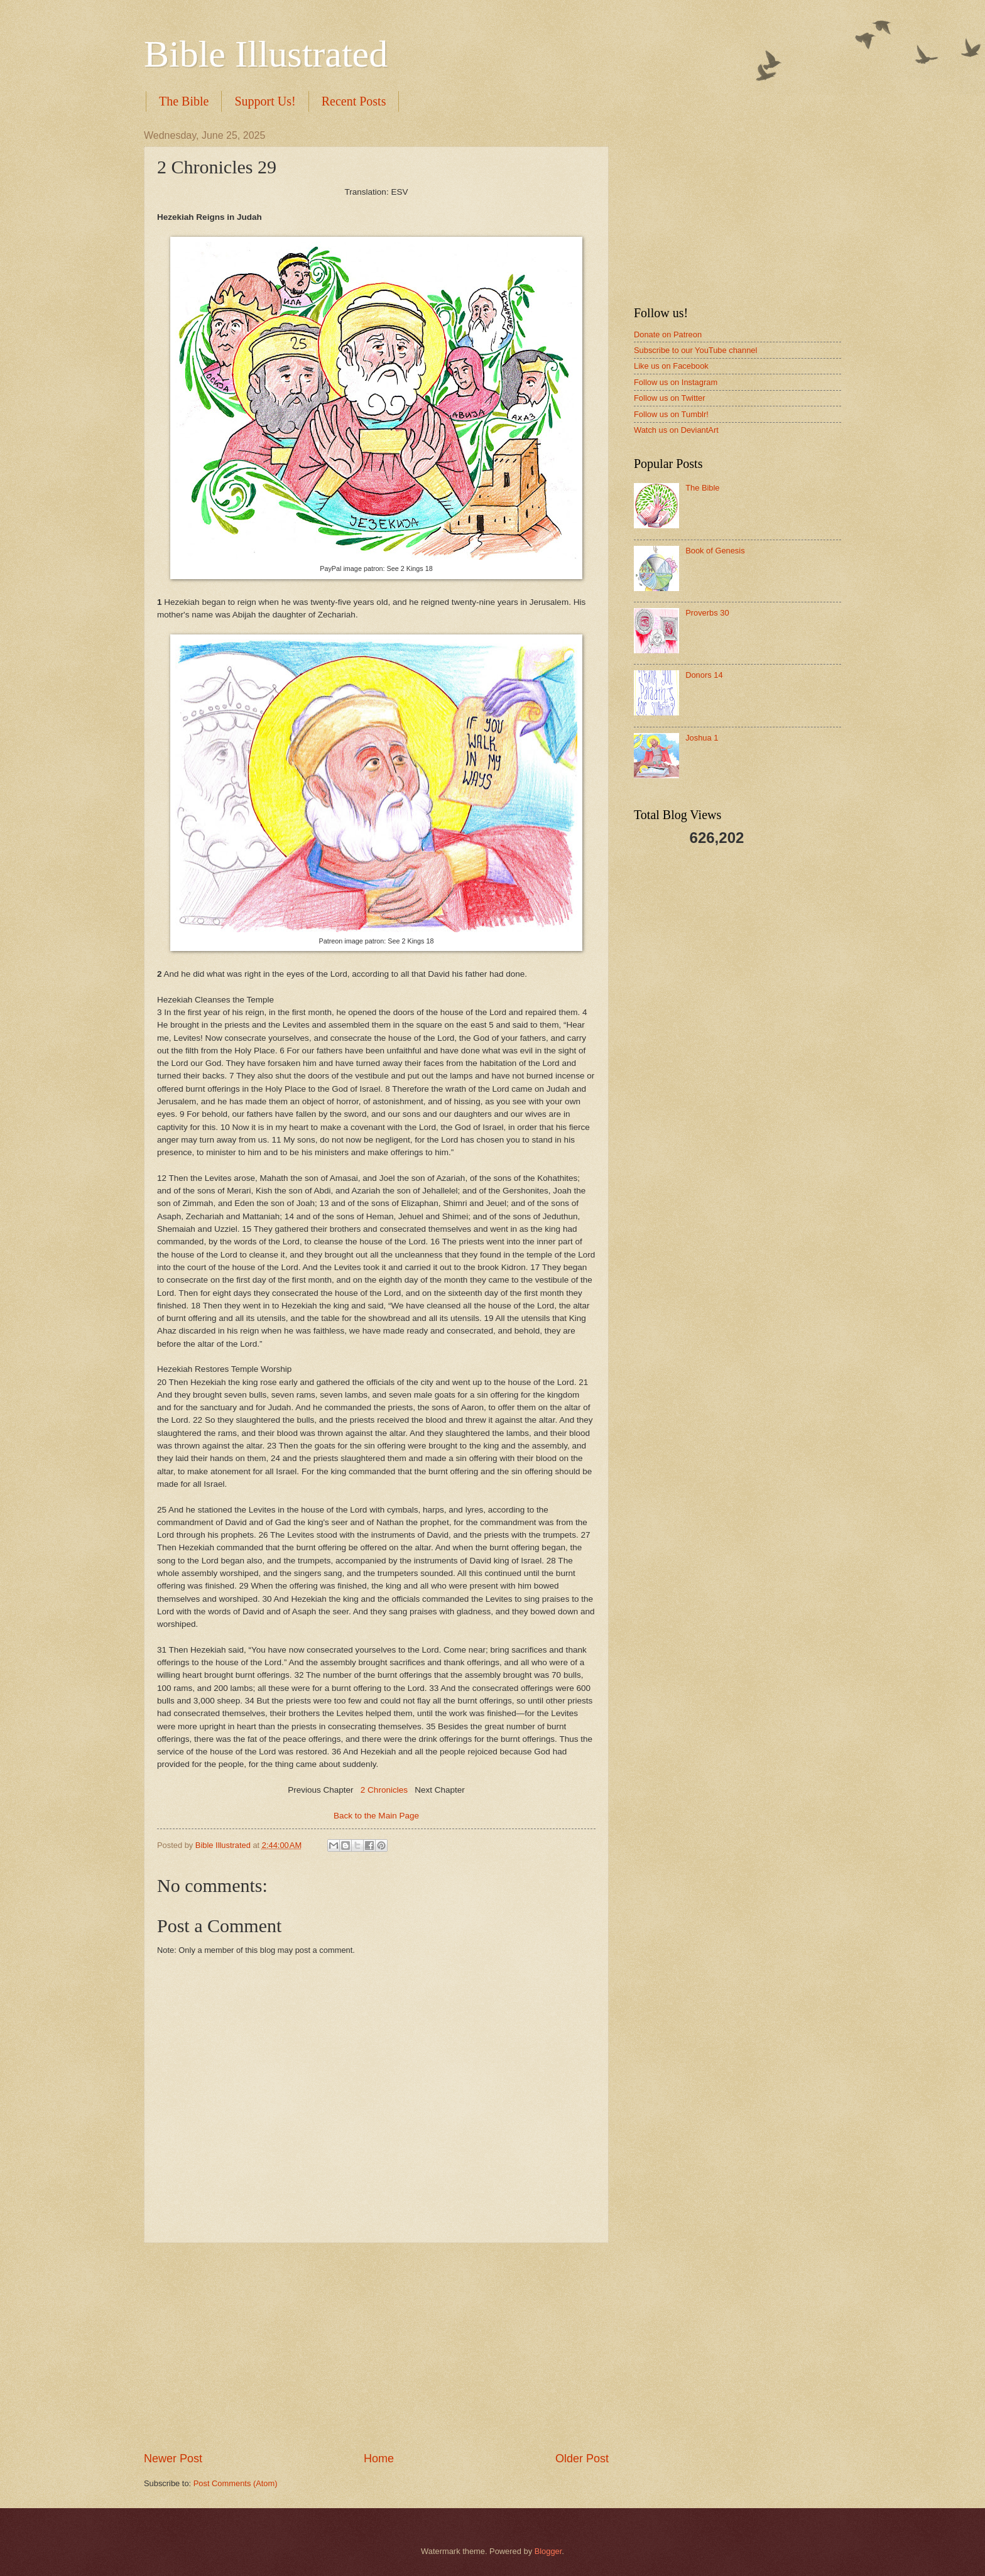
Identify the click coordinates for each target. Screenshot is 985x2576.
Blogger (548, 2551)
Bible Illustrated (266, 54)
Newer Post (173, 2458)
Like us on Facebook (671, 366)
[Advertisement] (376, 2347)
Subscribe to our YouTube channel (695, 350)
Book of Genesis (714, 550)
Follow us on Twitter (669, 398)
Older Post (582, 2458)
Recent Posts (354, 101)
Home (379, 2458)
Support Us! (264, 101)
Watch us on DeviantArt (676, 430)
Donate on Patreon (668, 334)
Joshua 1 (701, 737)
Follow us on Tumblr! (671, 414)
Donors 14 (703, 675)
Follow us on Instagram (675, 382)
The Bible (184, 101)
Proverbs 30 (707, 612)
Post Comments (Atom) (235, 2483)
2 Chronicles (384, 1790)
